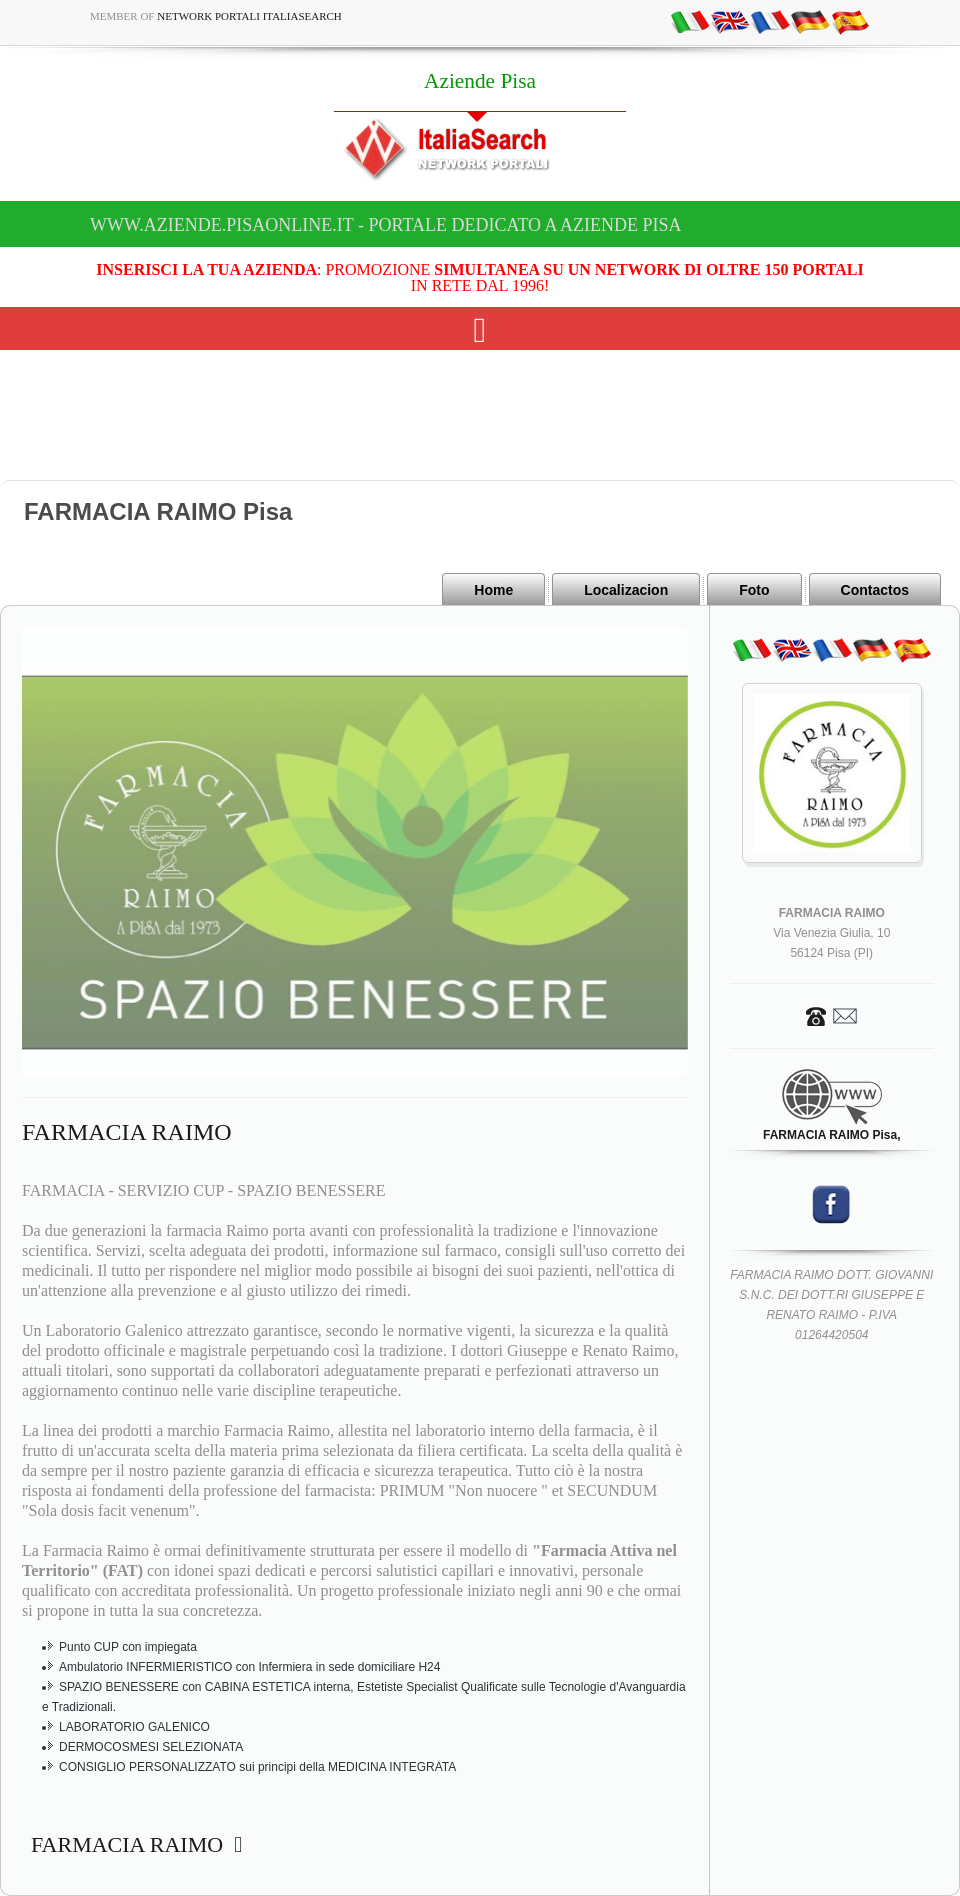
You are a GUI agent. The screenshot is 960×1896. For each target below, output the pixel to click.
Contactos (875, 590)
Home (493, 590)
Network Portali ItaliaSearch (249, 16)
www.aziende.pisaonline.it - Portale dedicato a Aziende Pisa (386, 225)
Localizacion (626, 590)
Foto (754, 590)
